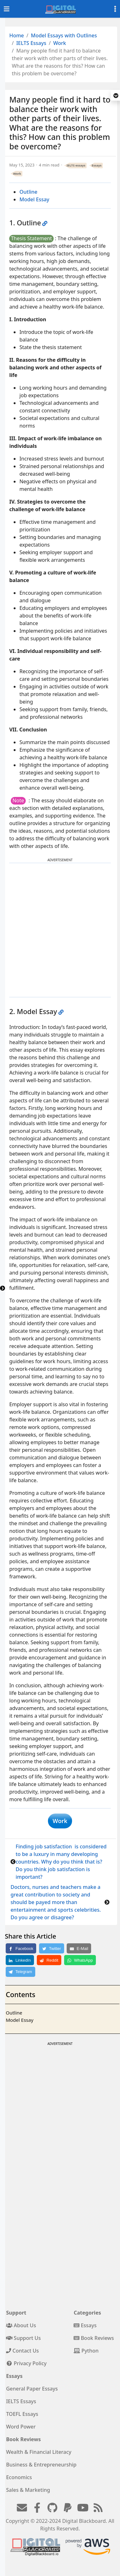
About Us (21, 2325)
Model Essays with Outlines (64, 35)
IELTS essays (76, 165)
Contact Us (22, 2350)
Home (16, 35)
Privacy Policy (26, 2363)
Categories (87, 2312)
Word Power (21, 2426)
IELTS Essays (31, 43)
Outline (28, 191)
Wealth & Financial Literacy (38, 2451)
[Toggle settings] (115, 9)
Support (16, 2312)
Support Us (23, 2338)
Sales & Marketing (28, 2489)
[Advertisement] (59, 930)
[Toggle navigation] (6, 9)
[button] (116, 96)
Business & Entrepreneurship (41, 2464)
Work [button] (60, 1821)
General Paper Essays (32, 2388)
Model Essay (34, 199)
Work (59, 43)
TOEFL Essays (22, 2413)
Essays (97, 165)
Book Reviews (94, 2338)
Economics (19, 2477)
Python (86, 2350)
